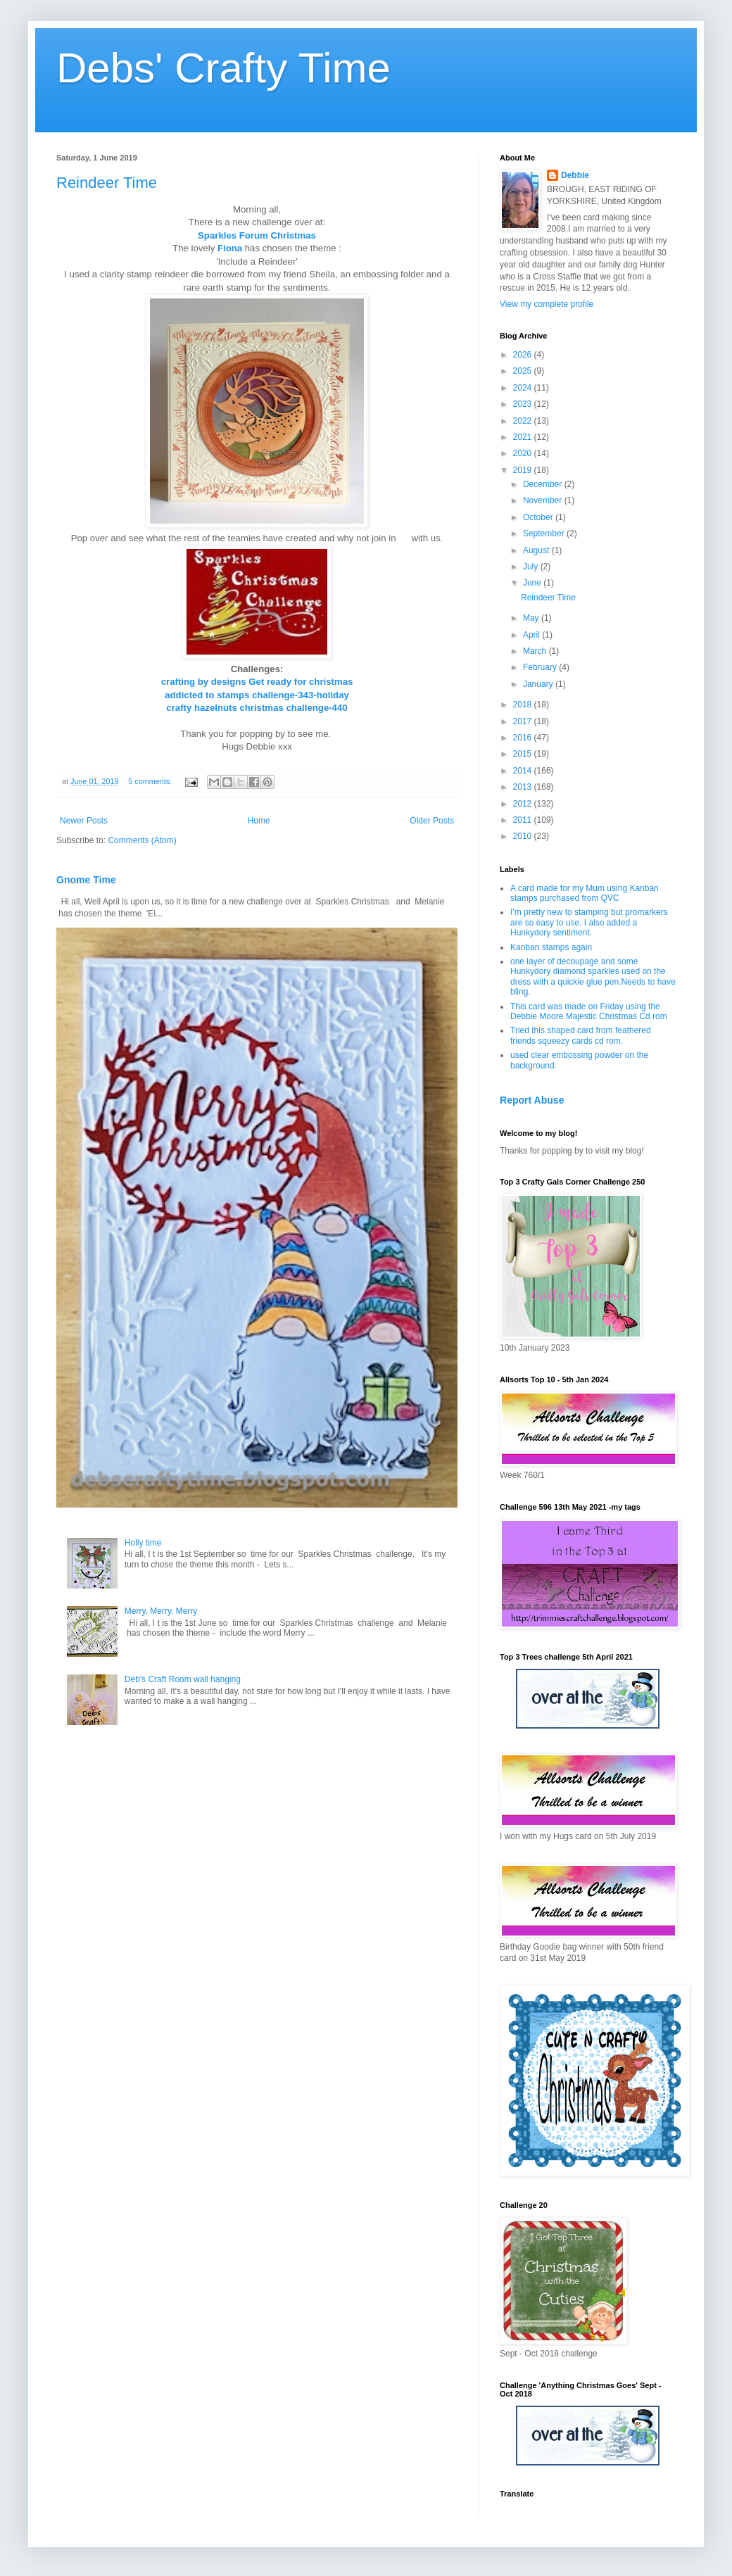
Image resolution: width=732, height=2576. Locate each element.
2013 (523, 787)
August (537, 550)
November (543, 500)
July (532, 567)
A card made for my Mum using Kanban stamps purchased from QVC (584, 893)
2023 (523, 404)
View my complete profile (546, 304)
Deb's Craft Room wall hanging (183, 1679)
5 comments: (151, 781)
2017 (523, 721)
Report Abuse (532, 1100)
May (532, 618)
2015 (523, 754)
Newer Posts (84, 821)
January (539, 684)
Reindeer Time (106, 182)
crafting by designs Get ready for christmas (257, 681)
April (532, 635)
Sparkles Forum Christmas (257, 235)
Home (259, 821)
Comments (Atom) (142, 840)
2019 (523, 470)
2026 (523, 355)
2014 (523, 771)
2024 (523, 388)
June (533, 583)
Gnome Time (86, 879)
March (536, 651)
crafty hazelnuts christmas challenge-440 (256, 707)
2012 (523, 804)
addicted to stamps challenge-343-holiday (257, 695)
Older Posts (432, 821)
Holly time (143, 1543)
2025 (523, 371)
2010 (523, 836)
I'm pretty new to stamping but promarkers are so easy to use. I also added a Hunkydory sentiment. (589, 922)
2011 (523, 820)
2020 (523, 453)
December (543, 484)
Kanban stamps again (551, 947)
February (541, 667)
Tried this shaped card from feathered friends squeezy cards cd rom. (580, 1035)
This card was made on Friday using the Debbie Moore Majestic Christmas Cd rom (588, 1011)
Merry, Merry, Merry (161, 1611)
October (539, 517)
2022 (523, 421)
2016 (523, 738)
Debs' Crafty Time (223, 67)
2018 (523, 704)
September (545, 533)
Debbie (575, 175)
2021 (523, 437)
